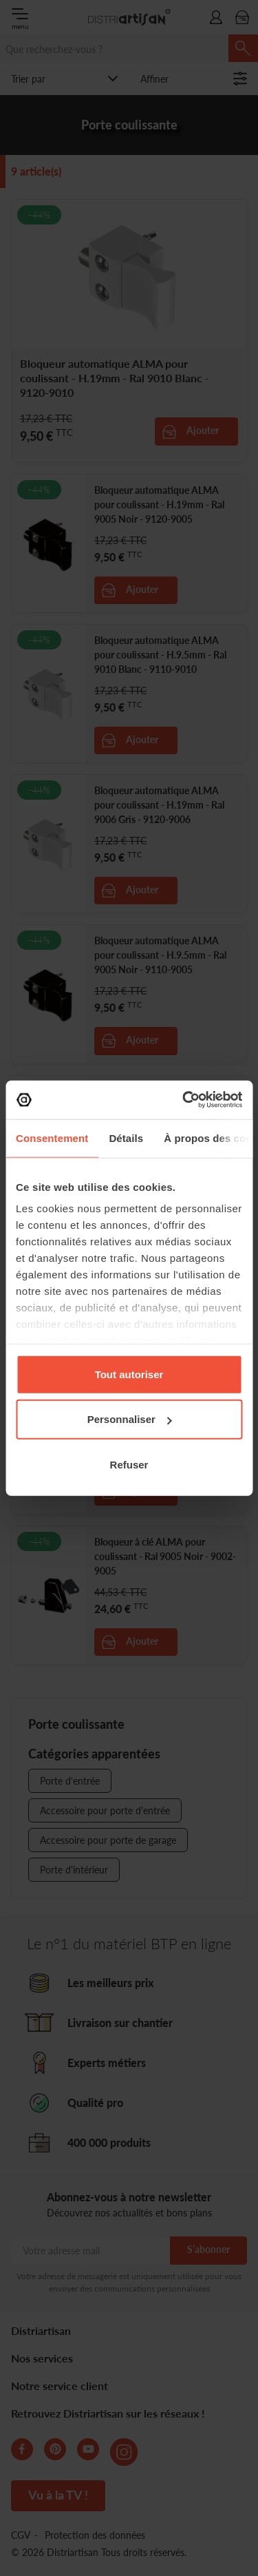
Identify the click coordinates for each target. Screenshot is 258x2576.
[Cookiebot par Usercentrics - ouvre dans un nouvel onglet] (183, 1100)
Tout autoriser (129, 1374)
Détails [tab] (126, 1137)
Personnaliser (129, 1419)
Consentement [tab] (52, 1137)
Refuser (129, 1464)
